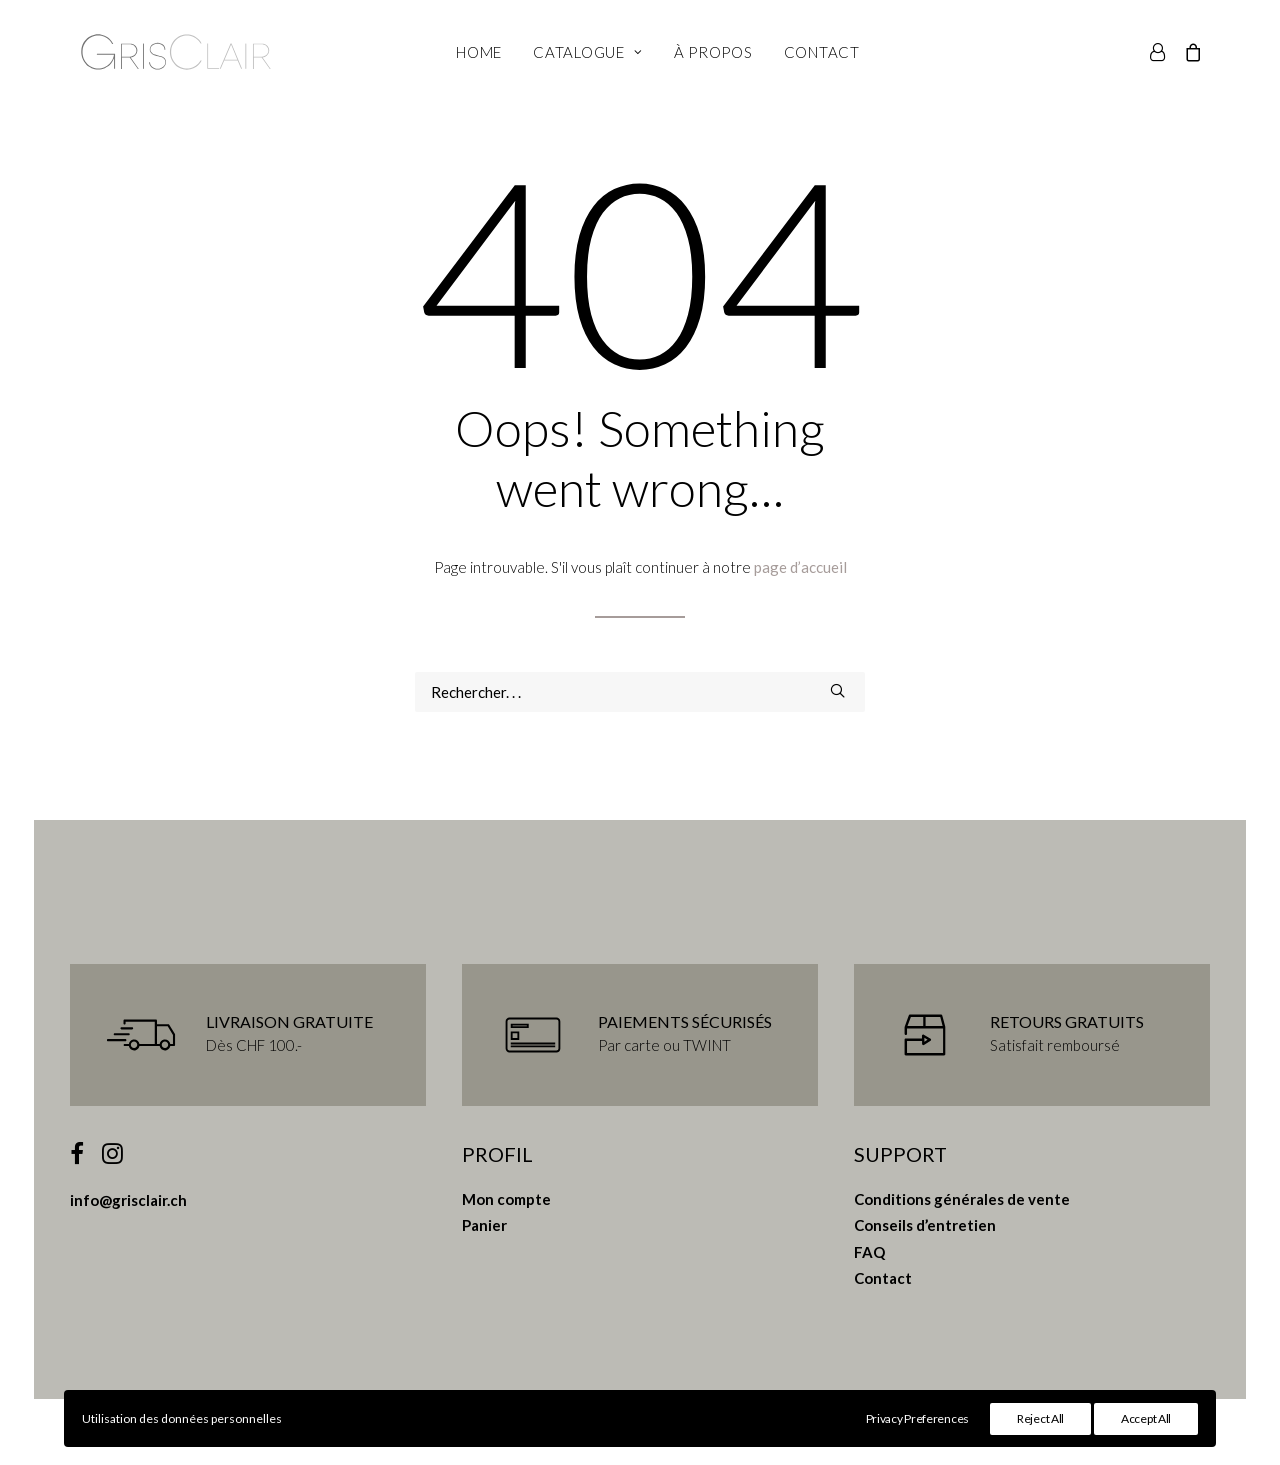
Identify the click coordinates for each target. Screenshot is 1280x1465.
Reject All (1040, 1418)
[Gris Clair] (176, 52)
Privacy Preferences (917, 1418)
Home (479, 52)
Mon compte (506, 1199)
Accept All (1146, 1418)
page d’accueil (800, 567)
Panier (484, 1225)
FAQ (869, 1252)
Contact (822, 52)
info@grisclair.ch (128, 1200)
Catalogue (587, 52)
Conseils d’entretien (925, 1225)
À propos (713, 52)
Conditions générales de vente (962, 1199)
